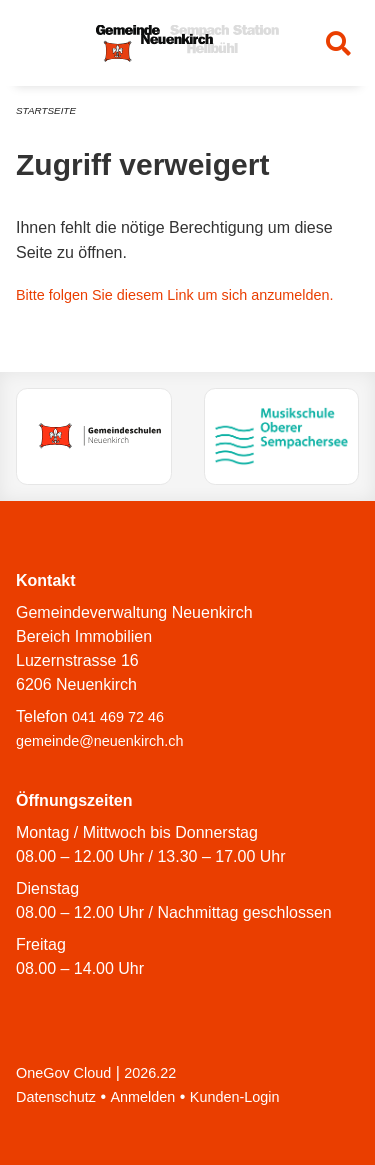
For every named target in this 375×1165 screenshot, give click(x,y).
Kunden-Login (235, 1097)
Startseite (46, 110)
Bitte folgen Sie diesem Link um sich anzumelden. (175, 295)
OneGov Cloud (63, 1073)
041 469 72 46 (118, 717)
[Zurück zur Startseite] (187, 43)
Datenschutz (56, 1097)
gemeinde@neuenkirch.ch (99, 741)
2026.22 (150, 1073)
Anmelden (143, 1097)
